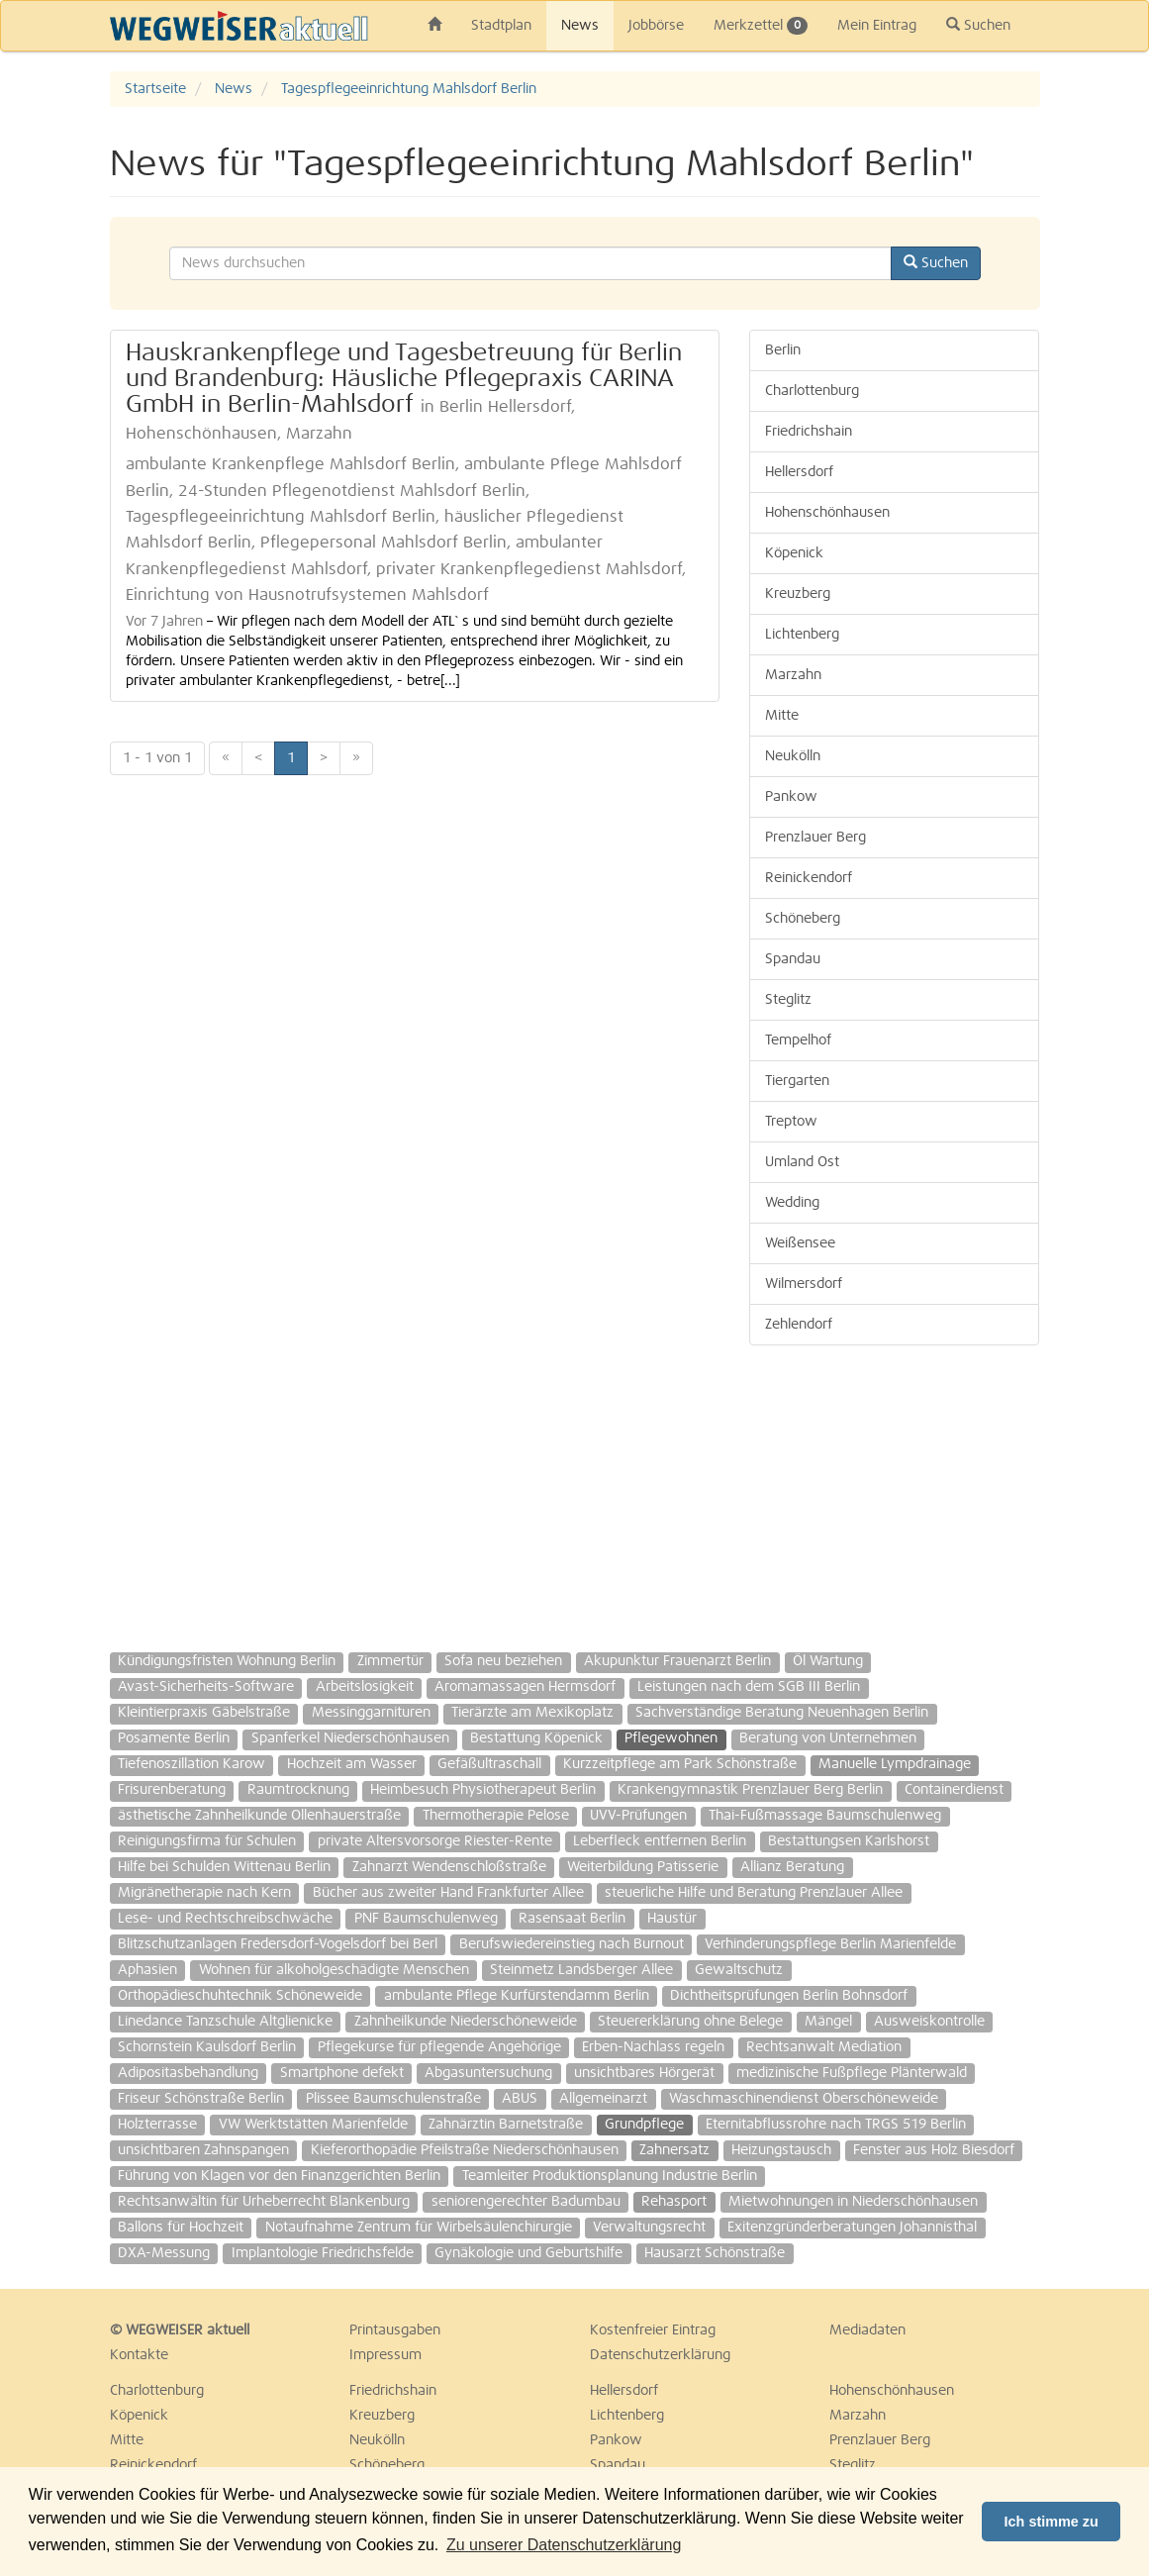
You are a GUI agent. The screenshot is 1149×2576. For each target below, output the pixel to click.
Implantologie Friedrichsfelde (323, 2253)
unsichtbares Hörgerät (644, 2073)
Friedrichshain (808, 432)
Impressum (385, 2355)
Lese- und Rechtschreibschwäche (225, 1919)
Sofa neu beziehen (503, 1661)
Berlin (783, 350)
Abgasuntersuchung (488, 2073)
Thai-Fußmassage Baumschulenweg (825, 1816)
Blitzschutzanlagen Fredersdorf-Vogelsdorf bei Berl (277, 1944)
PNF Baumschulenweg (426, 1919)
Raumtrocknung (298, 1790)
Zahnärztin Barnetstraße (506, 2124)
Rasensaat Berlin (572, 1919)
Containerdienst (954, 1790)
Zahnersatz (674, 2150)
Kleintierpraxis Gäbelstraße (204, 1713)
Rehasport (674, 2202)
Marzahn (793, 675)
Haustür (672, 1919)
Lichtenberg (802, 635)
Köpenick (794, 553)
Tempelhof (798, 1040)
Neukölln (792, 756)
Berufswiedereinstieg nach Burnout (571, 1944)
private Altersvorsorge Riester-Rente (435, 1841)
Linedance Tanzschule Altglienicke (225, 2022)
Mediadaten (867, 2330)
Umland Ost (802, 1162)
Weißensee (800, 1243)
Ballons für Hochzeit (180, 2227)
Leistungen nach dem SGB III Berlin (748, 1687)
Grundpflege (644, 2124)
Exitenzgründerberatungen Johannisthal (852, 2227)
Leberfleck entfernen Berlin (659, 1841)
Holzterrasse (157, 2124)
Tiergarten (797, 1081)
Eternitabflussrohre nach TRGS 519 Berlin (836, 2124)
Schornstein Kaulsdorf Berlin (207, 2047)
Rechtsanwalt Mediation (824, 2047)
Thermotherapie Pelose (496, 1816)
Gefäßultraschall (489, 1764)
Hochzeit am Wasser (352, 1764)
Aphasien (147, 1970)
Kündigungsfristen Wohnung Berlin (226, 1661)
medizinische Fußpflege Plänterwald (851, 2073)
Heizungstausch (781, 2150)
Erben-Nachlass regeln (653, 2047)
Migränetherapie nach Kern (204, 1893)
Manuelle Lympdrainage (894, 1764)
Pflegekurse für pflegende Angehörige (439, 2047)
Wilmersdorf (803, 1284)
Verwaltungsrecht (649, 2227)
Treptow (791, 1122)
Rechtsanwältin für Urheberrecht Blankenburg (264, 2202)
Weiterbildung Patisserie (642, 1867)
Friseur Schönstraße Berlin (201, 2099)
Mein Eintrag (876, 26)
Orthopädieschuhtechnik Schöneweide (240, 1996)
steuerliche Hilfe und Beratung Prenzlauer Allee (754, 1893)
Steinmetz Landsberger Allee (581, 1970)
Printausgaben (394, 2330)
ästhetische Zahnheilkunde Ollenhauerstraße (259, 1816)
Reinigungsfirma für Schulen (207, 1841)
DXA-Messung (164, 2253)
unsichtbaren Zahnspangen (203, 2150)
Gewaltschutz (739, 1970)
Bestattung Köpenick (536, 1738)
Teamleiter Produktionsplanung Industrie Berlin (609, 2176)
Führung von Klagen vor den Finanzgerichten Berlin (279, 2176)
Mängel (828, 2022)
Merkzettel (761, 26)
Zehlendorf (798, 1325)
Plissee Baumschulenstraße (393, 2099)
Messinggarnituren (371, 1713)
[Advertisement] (894, 1489)
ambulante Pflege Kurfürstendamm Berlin (516, 1996)
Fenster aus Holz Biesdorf (933, 2150)
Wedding (792, 1203)
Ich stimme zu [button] (1052, 2521)
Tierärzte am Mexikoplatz (532, 1713)
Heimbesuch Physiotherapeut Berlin (483, 1790)
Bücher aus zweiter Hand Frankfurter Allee (448, 1893)
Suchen (978, 25)
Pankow (791, 797)
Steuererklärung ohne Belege (690, 2022)
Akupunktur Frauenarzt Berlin (677, 1661)
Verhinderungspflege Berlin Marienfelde (830, 1944)
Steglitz (788, 1000)
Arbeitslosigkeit (365, 1687)
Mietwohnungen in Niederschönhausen (853, 2202)
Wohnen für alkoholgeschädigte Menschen (334, 1970)
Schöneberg (802, 919)
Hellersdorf (799, 472)
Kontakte (139, 2355)
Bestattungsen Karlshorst (848, 1841)
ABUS (519, 2099)
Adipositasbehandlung (188, 2073)
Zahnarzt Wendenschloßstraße (449, 1867)
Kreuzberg (797, 594)
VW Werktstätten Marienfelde (313, 2124)
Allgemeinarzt (603, 2099)
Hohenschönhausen (827, 513)
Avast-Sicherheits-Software (206, 1687)
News (580, 26)
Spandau (792, 959)
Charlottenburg (812, 391)
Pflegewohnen (671, 1738)
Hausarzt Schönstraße (714, 2253)
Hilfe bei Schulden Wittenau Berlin (224, 1867)
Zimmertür (390, 1661)
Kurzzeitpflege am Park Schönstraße (680, 1764)
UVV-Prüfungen (638, 1816)
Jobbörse (656, 26)
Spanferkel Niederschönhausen (350, 1738)
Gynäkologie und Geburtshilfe (528, 2253)
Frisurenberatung (172, 1790)
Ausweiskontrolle (929, 2022)
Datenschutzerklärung (660, 2355)
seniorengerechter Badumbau (526, 2202)
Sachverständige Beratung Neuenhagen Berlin (781, 1713)
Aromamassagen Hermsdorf (525, 1687)
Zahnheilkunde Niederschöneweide (465, 2022)
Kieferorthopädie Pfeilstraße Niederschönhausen (465, 2150)
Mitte (782, 716)
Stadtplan (501, 26)
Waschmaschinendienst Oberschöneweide (803, 2099)
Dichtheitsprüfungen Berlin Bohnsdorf (789, 1996)
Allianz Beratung (792, 1867)
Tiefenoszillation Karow (191, 1764)
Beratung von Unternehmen (827, 1738)
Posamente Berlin (174, 1738)
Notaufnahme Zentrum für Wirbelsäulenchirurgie (418, 2227)
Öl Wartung (828, 1661)
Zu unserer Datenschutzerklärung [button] (563, 2544)
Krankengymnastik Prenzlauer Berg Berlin (750, 1790)
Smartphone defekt (342, 2073)
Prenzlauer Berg (815, 837)
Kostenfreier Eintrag (653, 2330)
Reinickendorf (808, 878)
